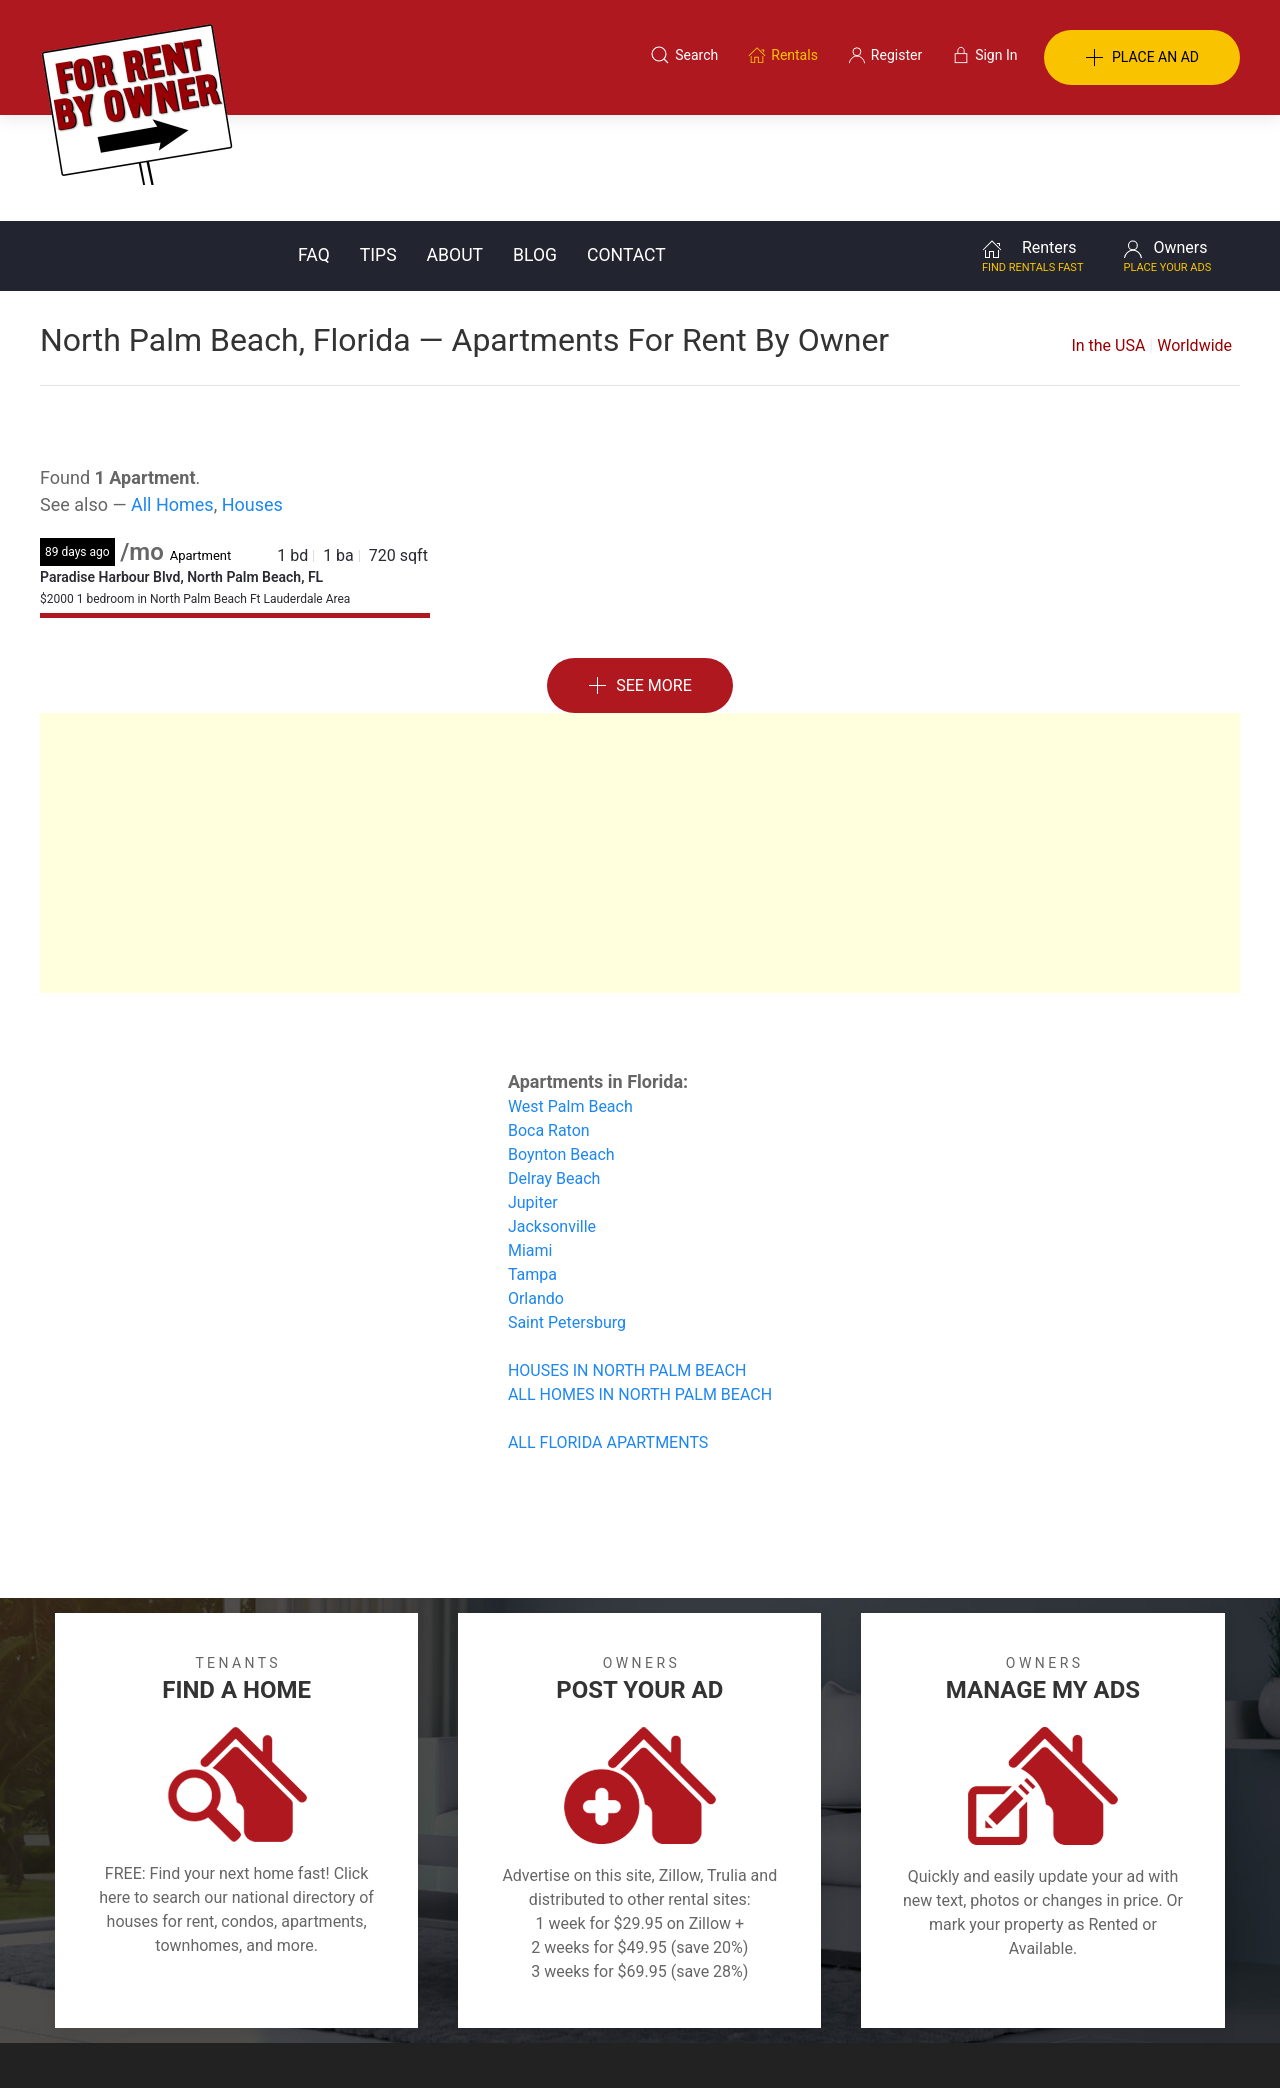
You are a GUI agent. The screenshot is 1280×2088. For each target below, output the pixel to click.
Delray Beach (554, 1072)
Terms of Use (433, 1991)
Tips (378, 149)
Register (975, 1991)
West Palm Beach (570, 1000)
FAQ (314, 149)
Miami (530, 1144)
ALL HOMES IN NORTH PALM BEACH (640, 1288)
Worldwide (1194, 239)
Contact (626, 149)
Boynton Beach (561, 1048)
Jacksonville (552, 1120)
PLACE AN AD (1142, 58)
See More (640, 580)
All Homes (172, 398)
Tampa (532, 1168)
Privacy (654, 1991)
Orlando (536, 1192)
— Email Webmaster (1178, 2042)
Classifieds (313, 1991)
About (455, 149)
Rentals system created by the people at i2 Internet (955, 2042)
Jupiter (533, 1096)
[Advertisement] (640, 747)
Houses (252, 398)
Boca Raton (549, 1024)
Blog (535, 149)
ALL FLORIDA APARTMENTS (608, 1336)
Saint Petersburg (567, 1216)
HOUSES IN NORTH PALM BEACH (627, 1264)
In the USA (1108, 239)
